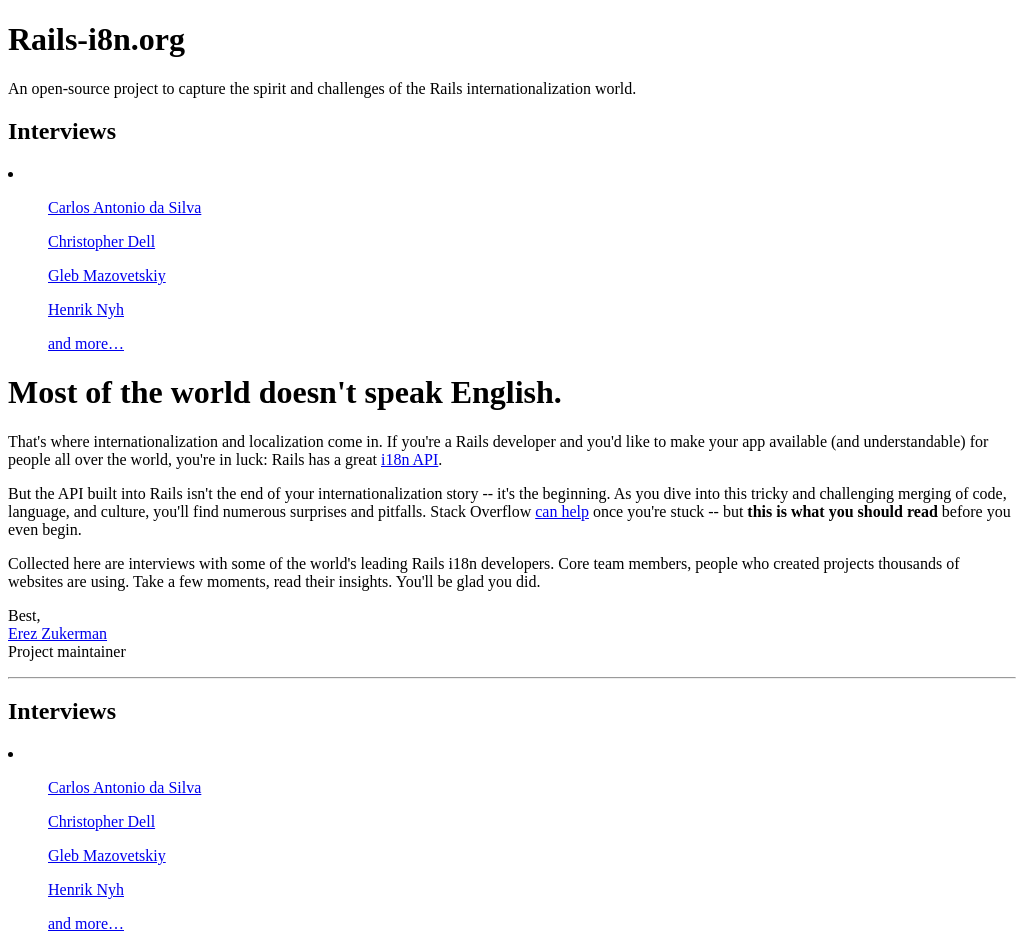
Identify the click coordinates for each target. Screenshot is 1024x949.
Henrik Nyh (86, 309)
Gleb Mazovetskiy (107, 275)
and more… (86, 343)
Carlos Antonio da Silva (124, 207)
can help (562, 511)
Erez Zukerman (57, 633)
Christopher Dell (101, 241)
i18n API (409, 459)
